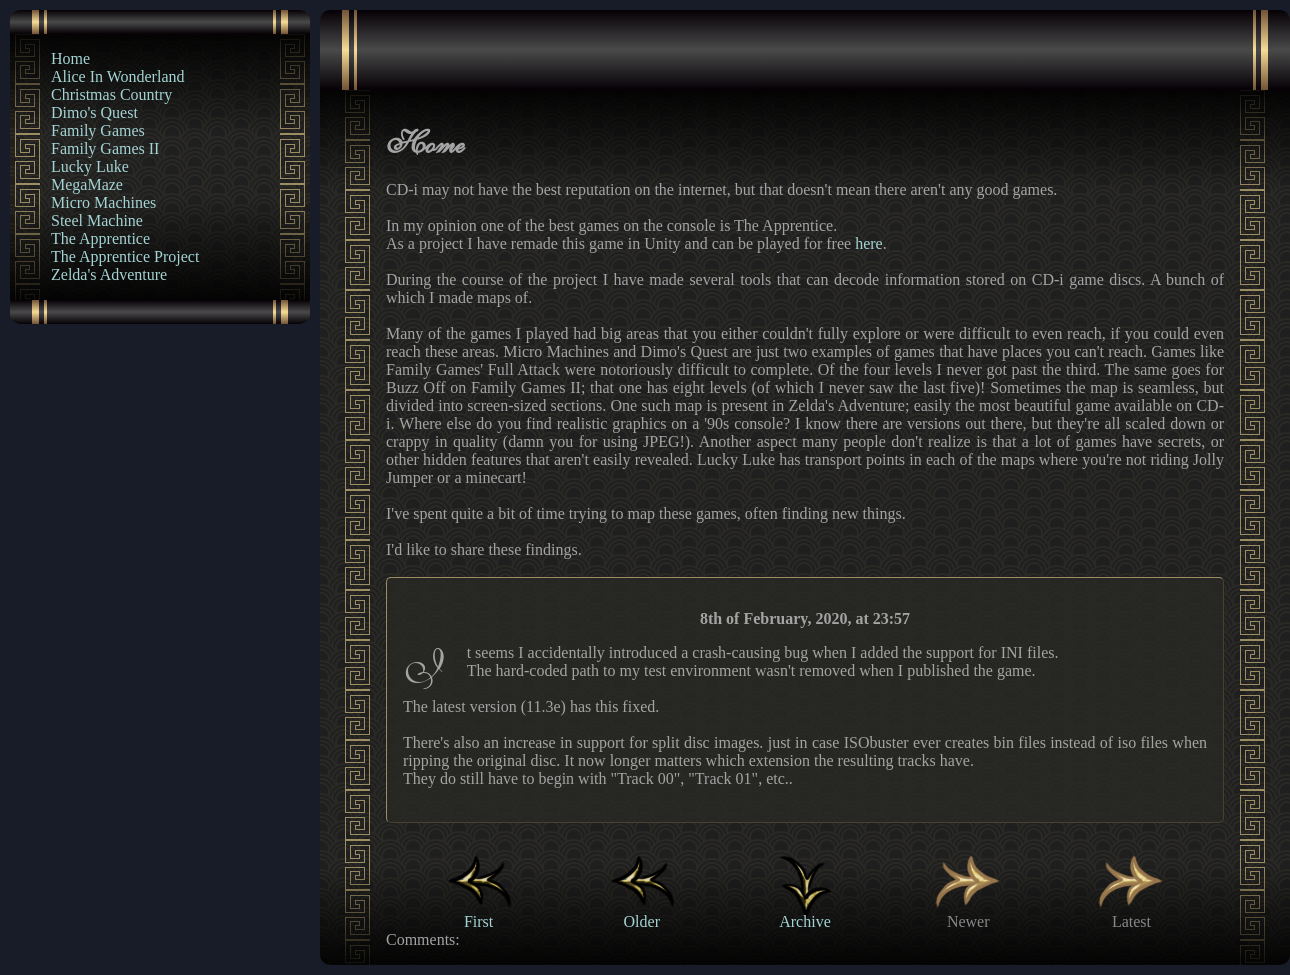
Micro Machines (103, 202)
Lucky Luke (90, 166)
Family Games (98, 130)
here (869, 243)
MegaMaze (87, 184)
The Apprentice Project (125, 256)
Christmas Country (111, 94)
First (479, 912)
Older (642, 912)
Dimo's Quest (94, 112)
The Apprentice (100, 238)
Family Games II (105, 148)
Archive (805, 912)
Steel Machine (97, 220)
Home (70, 58)
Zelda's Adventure (109, 274)
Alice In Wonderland (117, 76)
